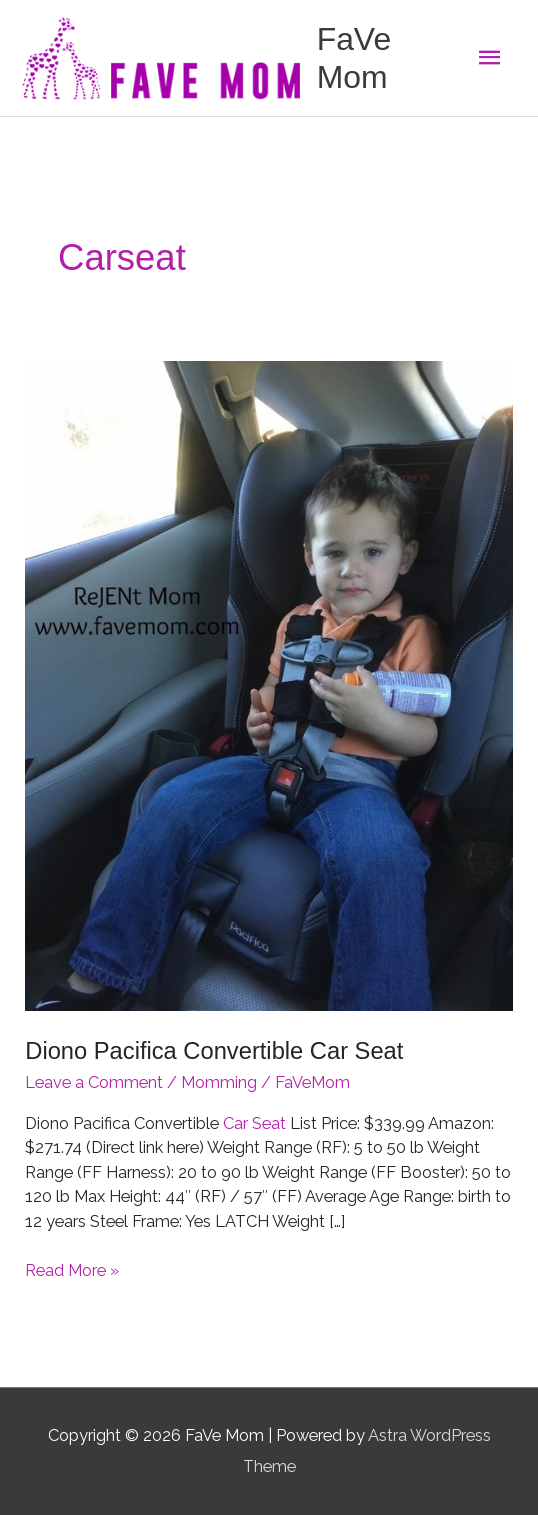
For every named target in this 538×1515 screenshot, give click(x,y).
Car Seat (254, 1123)
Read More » (72, 1271)
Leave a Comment (94, 1082)
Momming (219, 1082)
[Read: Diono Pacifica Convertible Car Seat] (268, 685)
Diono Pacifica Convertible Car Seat (214, 1051)
